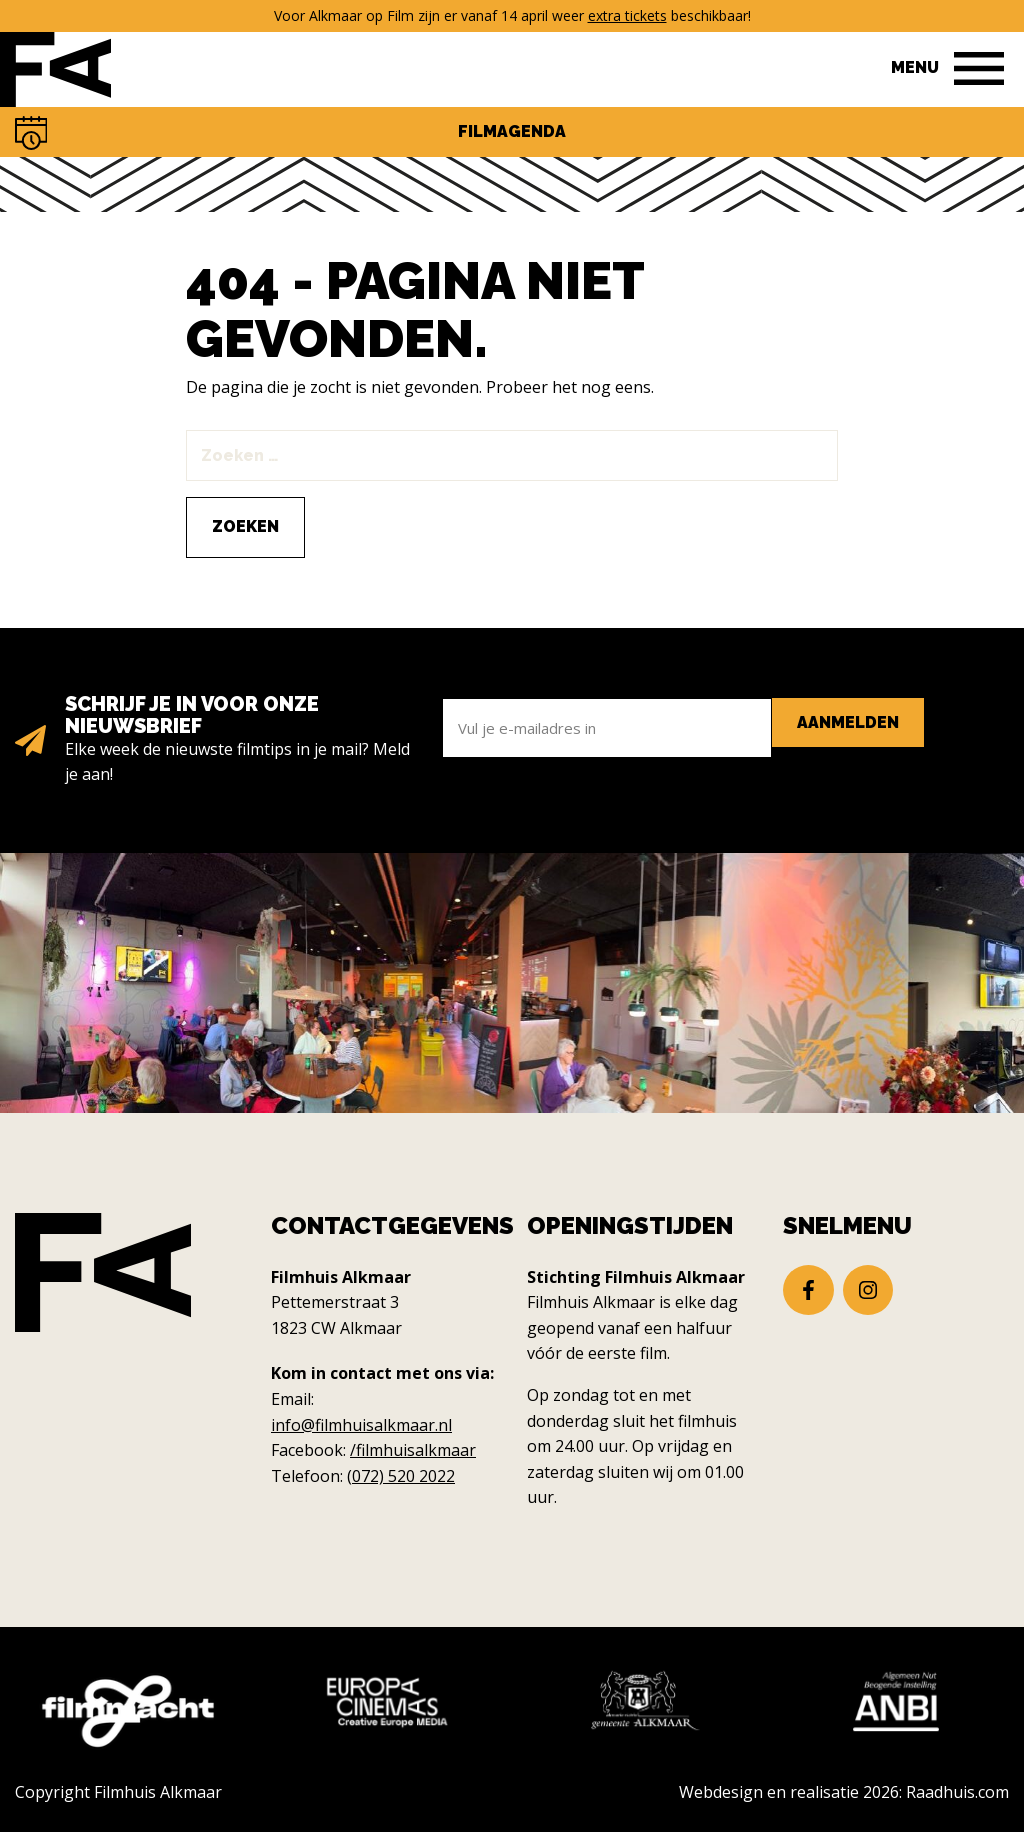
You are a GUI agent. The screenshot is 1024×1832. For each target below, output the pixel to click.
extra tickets (627, 15)
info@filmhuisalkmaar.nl (361, 1425)
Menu (915, 67)
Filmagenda (512, 131)
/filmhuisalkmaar (413, 1450)
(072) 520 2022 (401, 1476)
